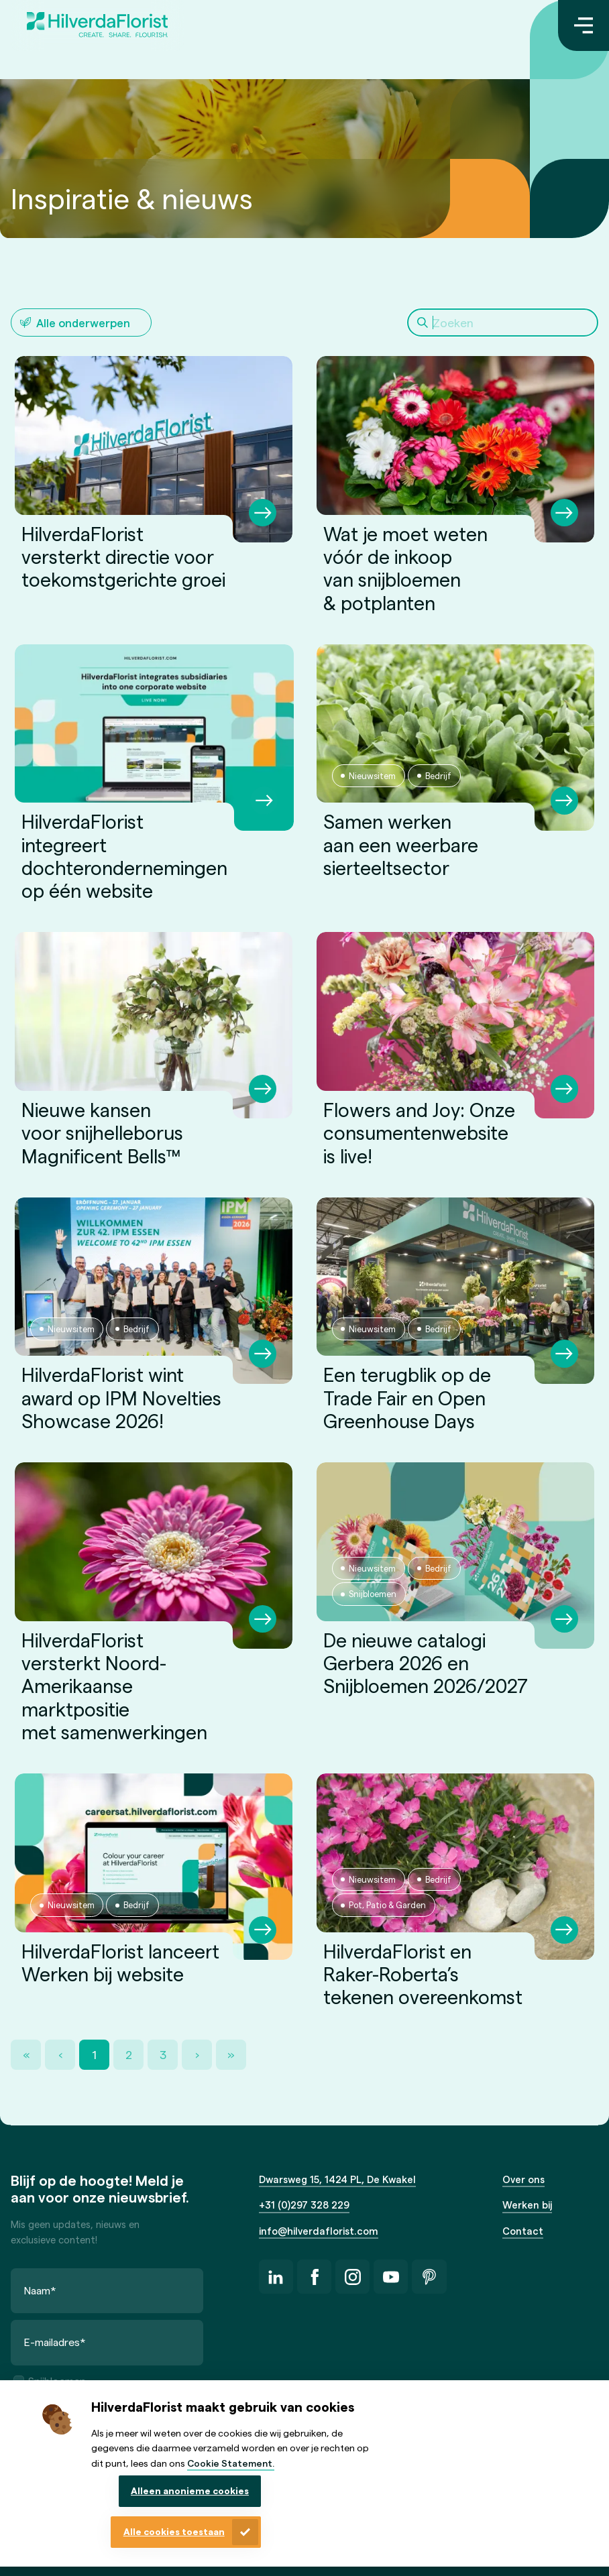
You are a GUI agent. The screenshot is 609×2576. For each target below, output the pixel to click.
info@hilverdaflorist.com (318, 2231)
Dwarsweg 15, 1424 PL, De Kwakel (337, 2179)
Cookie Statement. (230, 2463)
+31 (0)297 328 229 (304, 2205)
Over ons (523, 2179)
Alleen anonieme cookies (190, 2490)
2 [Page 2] (128, 2054)
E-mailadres (55, 2341)
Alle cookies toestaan (174, 2531)
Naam (40, 2290)
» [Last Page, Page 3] (231, 2054)
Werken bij (527, 2205)
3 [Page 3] (163, 2054)
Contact (522, 2231)
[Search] (502, 322)
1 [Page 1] (94, 2054)
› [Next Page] (197, 2054)
